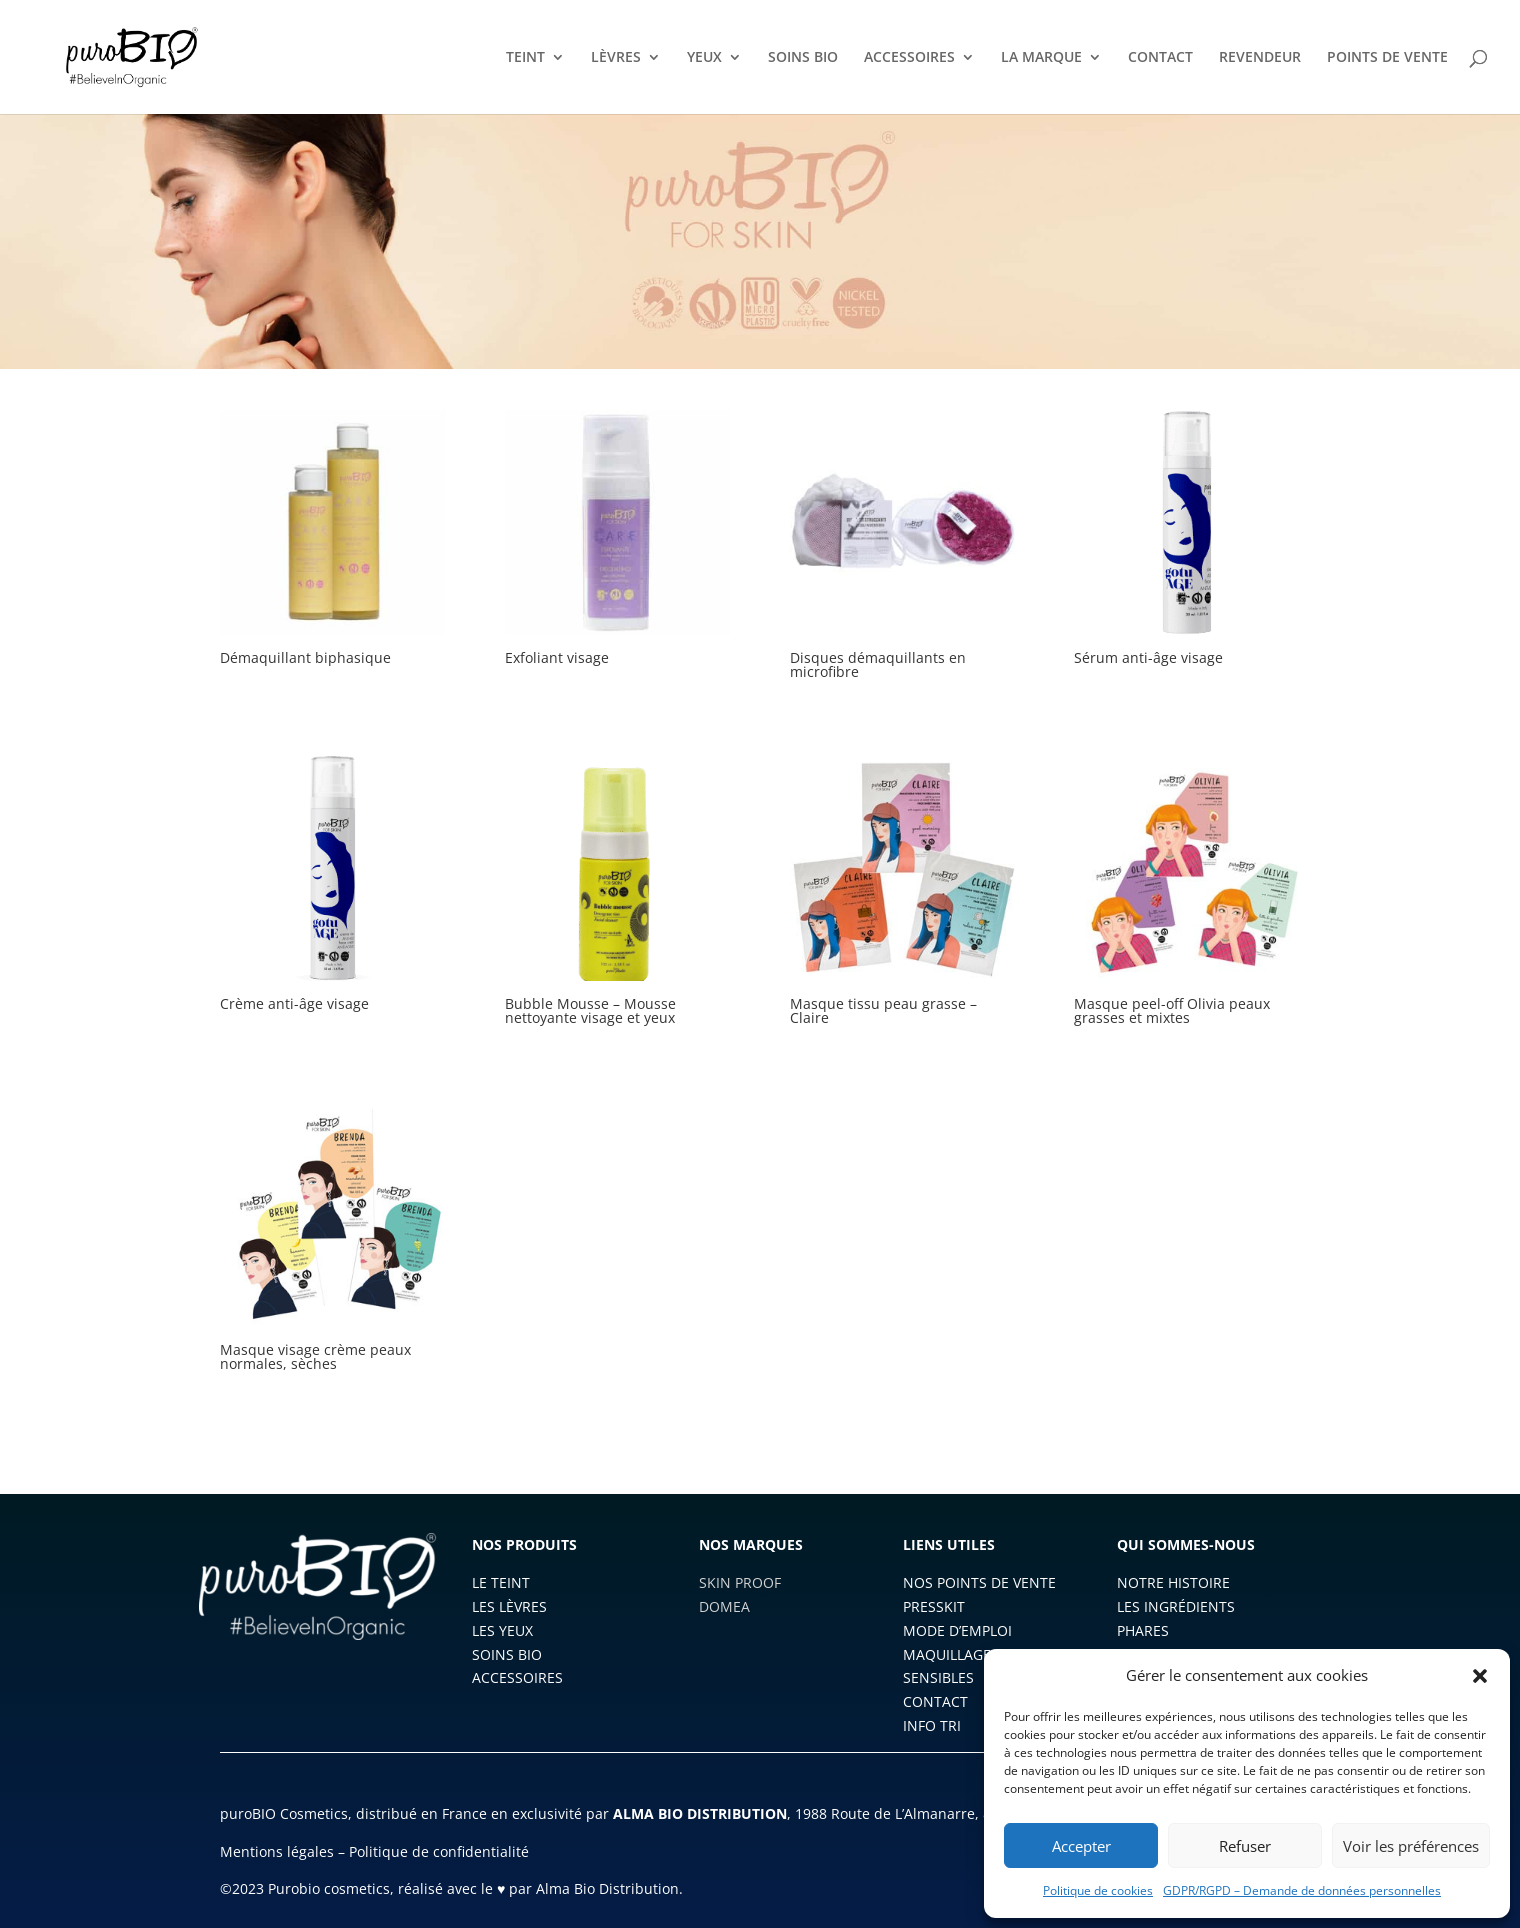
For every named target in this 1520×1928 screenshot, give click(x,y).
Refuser (1245, 1846)
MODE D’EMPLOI (957, 1630)
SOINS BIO (803, 58)
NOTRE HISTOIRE (1173, 1582)
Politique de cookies (1098, 1890)
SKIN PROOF (740, 1582)
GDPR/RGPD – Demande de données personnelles (1302, 1890)
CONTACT (1160, 58)
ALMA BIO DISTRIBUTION (700, 1813)
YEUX (704, 58)
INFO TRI (932, 1725)
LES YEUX (502, 1630)
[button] (1480, 1676)
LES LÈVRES (509, 1606)
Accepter (1081, 1846)
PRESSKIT (934, 1606)
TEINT (525, 58)
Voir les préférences (1411, 1846)
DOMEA (724, 1606)
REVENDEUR (1260, 58)
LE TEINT (501, 1582)
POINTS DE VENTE (1387, 58)
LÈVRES (616, 58)
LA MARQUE (1041, 58)
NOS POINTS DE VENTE (979, 1582)
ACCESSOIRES (909, 58)
